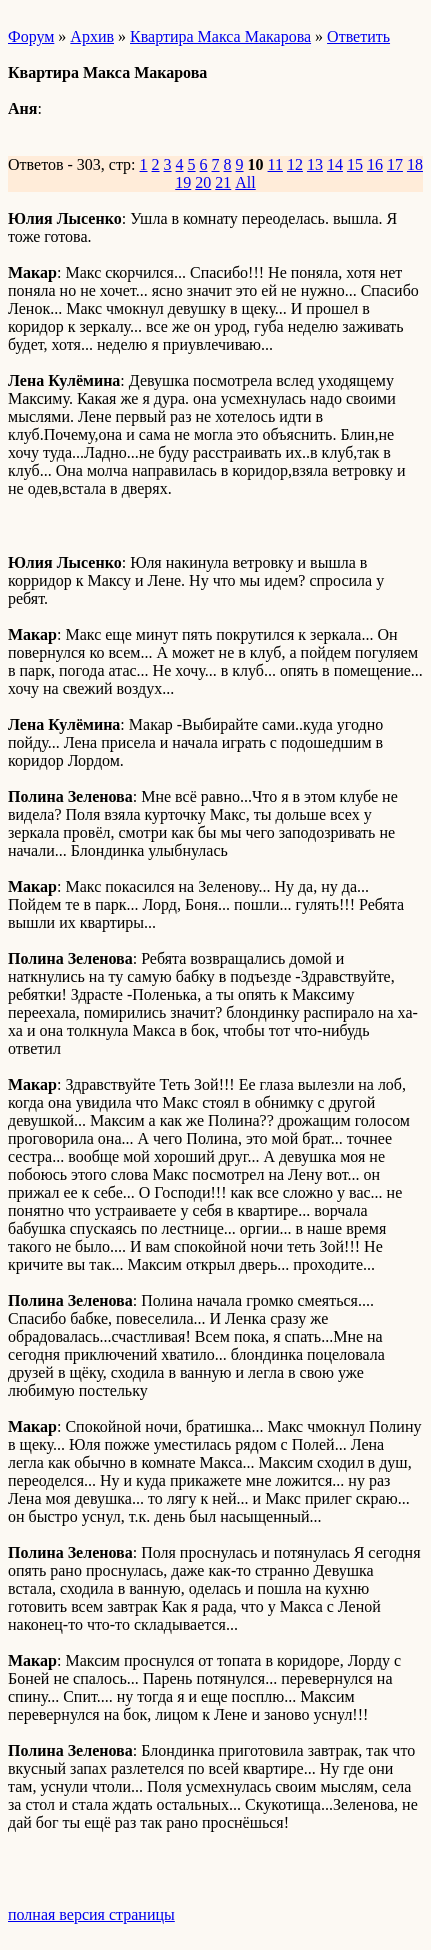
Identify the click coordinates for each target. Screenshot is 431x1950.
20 (203, 182)
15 (355, 164)
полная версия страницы (91, 1914)
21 (223, 182)
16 (375, 164)
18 (415, 164)
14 (335, 164)
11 (275, 164)
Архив (92, 36)
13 (315, 164)
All (245, 182)
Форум (31, 36)
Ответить (358, 36)
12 (295, 164)
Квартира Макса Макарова (220, 36)
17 (395, 164)
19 (183, 182)
